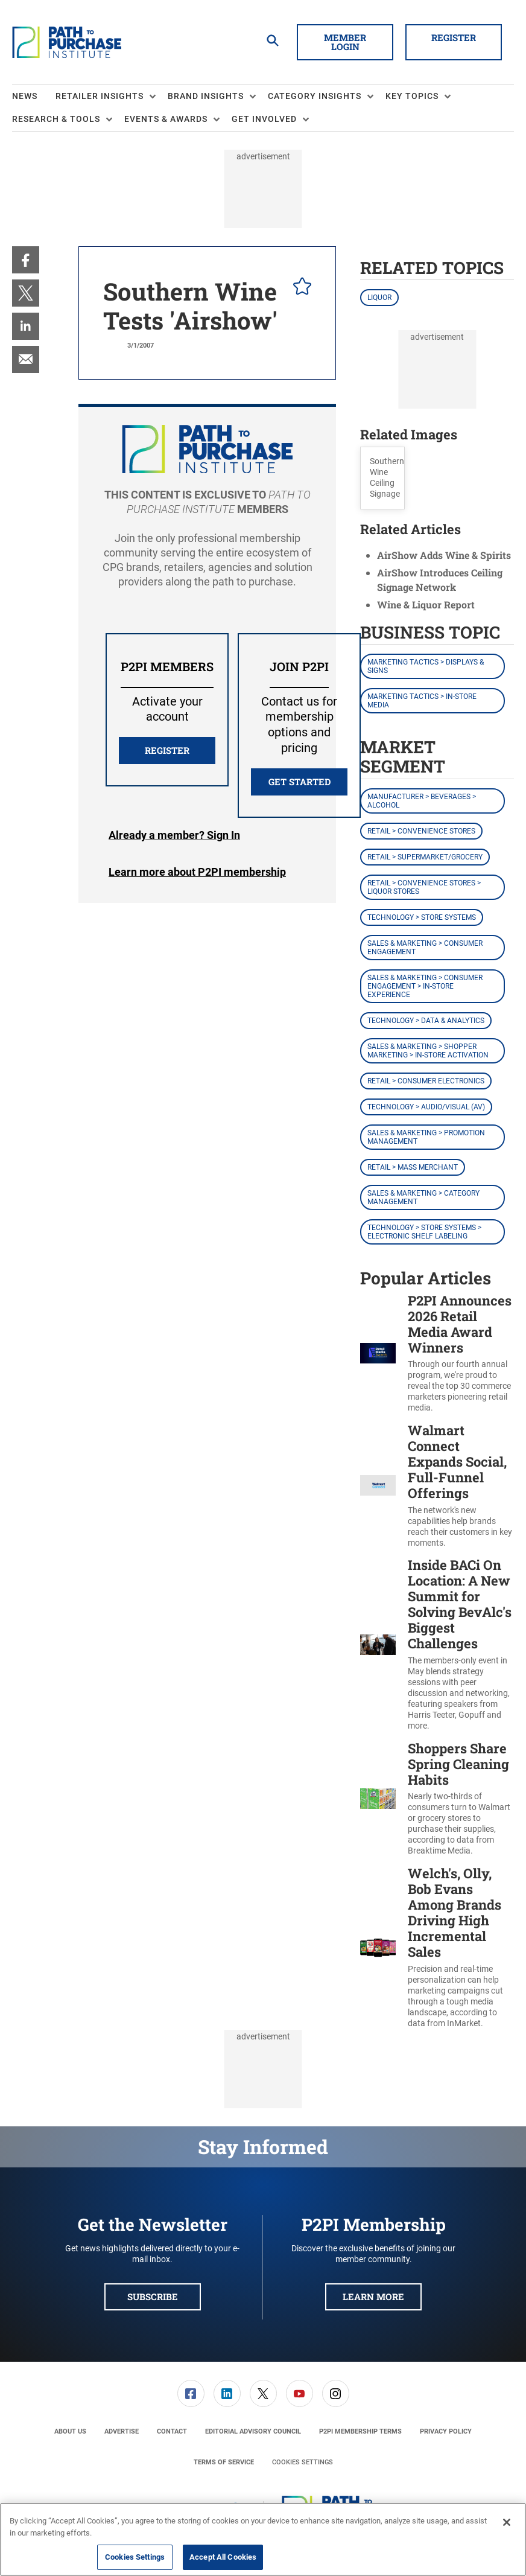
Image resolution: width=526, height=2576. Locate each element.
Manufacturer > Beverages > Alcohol (421, 800)
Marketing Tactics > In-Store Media (422, 700)
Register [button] (453, 37)
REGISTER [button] (167, 750)
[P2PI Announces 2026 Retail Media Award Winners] (378, 1353)
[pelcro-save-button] (299, 288)
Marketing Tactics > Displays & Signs (425, 666)
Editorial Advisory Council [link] (253, 2431)
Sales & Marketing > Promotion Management (426, 1137)
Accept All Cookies (222, 2557)
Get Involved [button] (264, 119)
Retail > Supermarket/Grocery (425, 857)
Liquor (379, 297)
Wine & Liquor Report (426, 604)
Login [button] (174, 835)
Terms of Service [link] (224, 2462)
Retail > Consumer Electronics (425, 1081)
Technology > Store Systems (421, 917)
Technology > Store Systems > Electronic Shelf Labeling (424, 1231)
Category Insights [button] (314, 96)
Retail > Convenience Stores (421, 831)
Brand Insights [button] (206, 96)
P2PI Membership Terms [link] (360, 2431)
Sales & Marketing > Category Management (423, 1197)
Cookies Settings (302, 2462)
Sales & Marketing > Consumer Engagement (425, 947)
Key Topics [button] (412, 96)
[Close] (506, 2522)
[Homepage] (66, 42)
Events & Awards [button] (166, 119)
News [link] (24, 96)
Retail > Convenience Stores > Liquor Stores (424, 887)
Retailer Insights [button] (99, 96)
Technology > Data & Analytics (425, 1020)
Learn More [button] (373, 2297)
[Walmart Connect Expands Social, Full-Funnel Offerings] (378, 1485)
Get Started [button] (299, 782)
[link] (25, 259)
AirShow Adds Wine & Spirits (444, 555)
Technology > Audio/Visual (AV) (426, 1107)
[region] (263, 2539)
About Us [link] (70, 2431)
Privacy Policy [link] (446, 2431)
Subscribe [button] (152, 2297)
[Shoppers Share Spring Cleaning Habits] (378, 1799)
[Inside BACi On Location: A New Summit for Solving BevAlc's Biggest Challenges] (378, 1644)
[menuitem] (33, 96)
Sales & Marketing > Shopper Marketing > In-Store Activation (428, 1050)
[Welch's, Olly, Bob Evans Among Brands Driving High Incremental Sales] (378, 1947)
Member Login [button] (345, 42)
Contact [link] (172, 2431)
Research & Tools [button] (56, 119)
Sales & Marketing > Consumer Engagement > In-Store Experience (425, 986)
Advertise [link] (121, 2431)
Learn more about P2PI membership (197, 872)
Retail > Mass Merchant (412, 1167)
